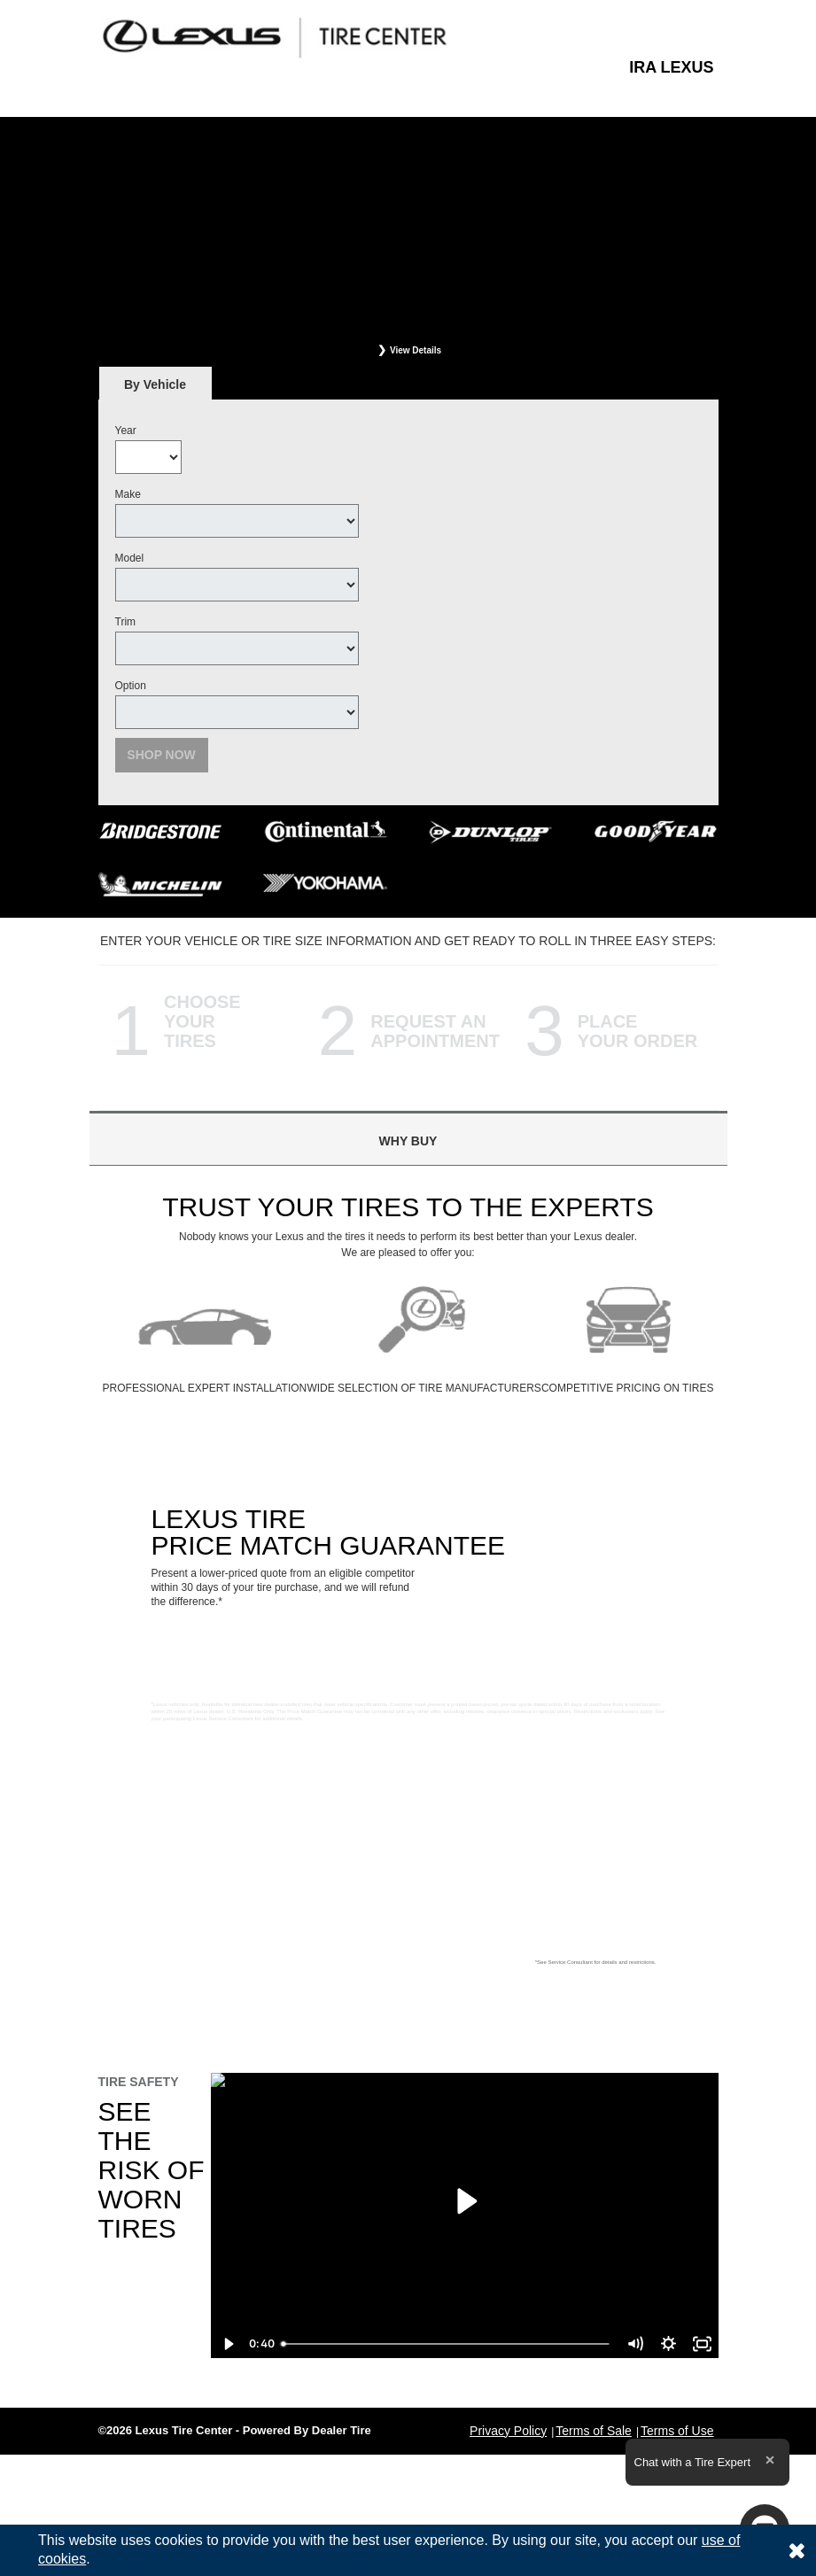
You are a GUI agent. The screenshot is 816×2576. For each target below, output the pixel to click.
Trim (125, 622)
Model (129, 558)
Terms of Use (677, 2431)
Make (128, 494)
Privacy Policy (508, 2431)
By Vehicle (155, 389)
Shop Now (161, 755)
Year (125, 430)
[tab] (155, 384)
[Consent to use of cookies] (796, 2550)
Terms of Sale (594, 2431)
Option (130, 685)
